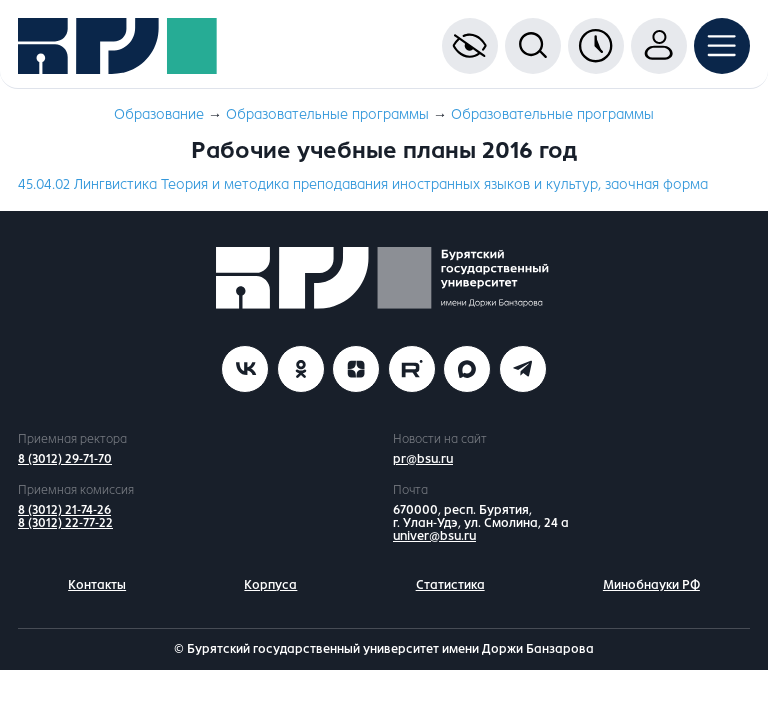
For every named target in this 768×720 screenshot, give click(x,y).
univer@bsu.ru (434, 536)
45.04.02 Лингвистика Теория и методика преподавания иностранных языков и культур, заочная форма (363, 184)
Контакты (97, 585)
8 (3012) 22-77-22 (65, 523)
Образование (159, 114)
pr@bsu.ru (423, 459)
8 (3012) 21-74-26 (64, 510)
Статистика (450, 585)
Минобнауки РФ (651, 585)
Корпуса (270, 585)
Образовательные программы (327, 114)
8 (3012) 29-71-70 (65, 459)
